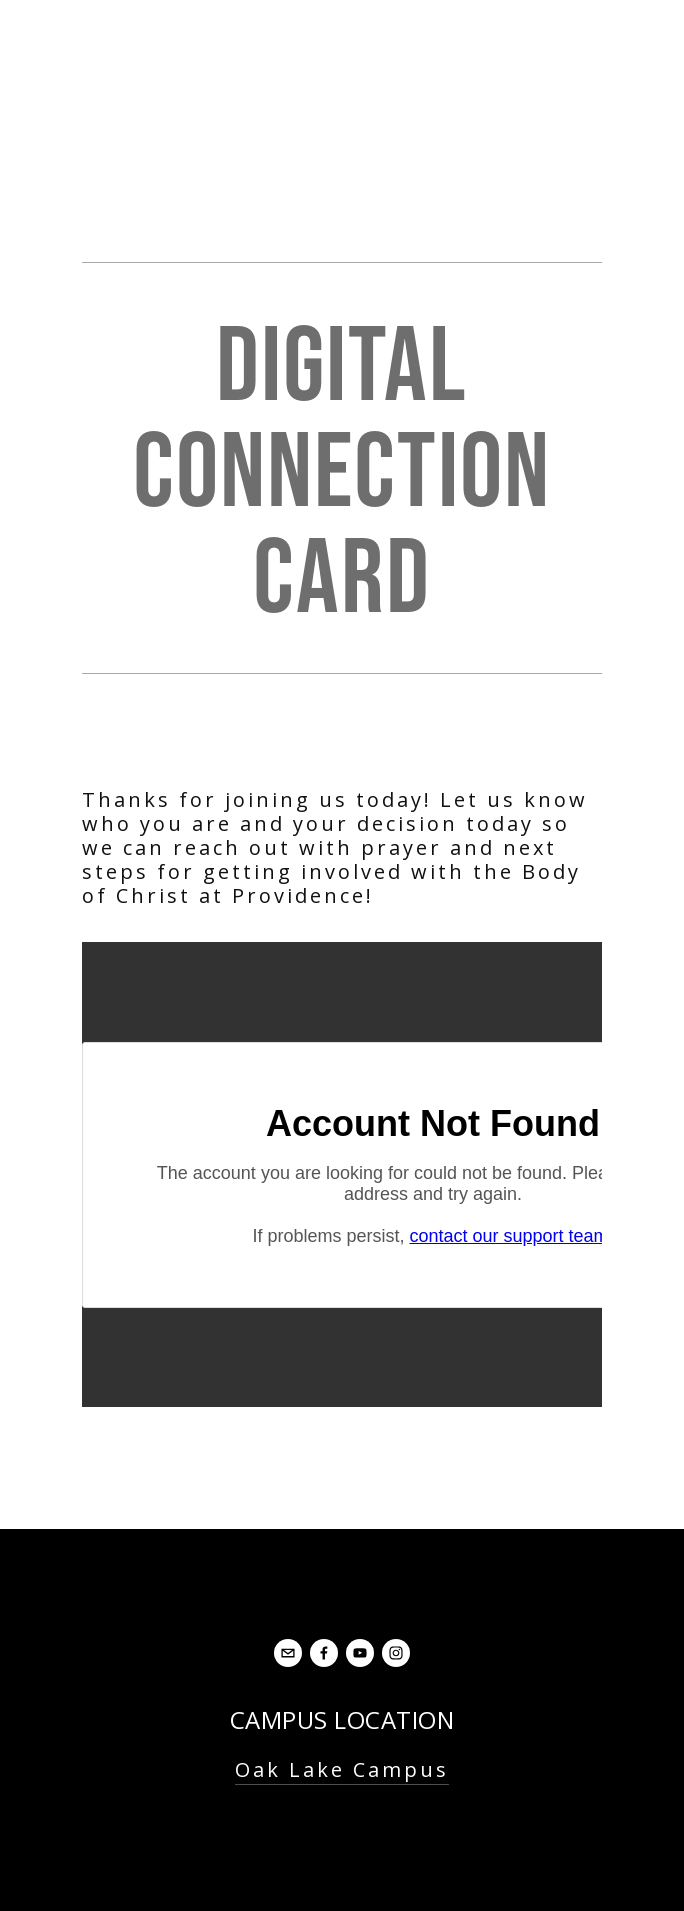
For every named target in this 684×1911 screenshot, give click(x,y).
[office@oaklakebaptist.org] (288, 1653)
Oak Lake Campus (342, 1769)
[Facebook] (324, 1653)
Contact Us (342, 1846)
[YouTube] (360, 1653)
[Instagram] (396, 1653)
